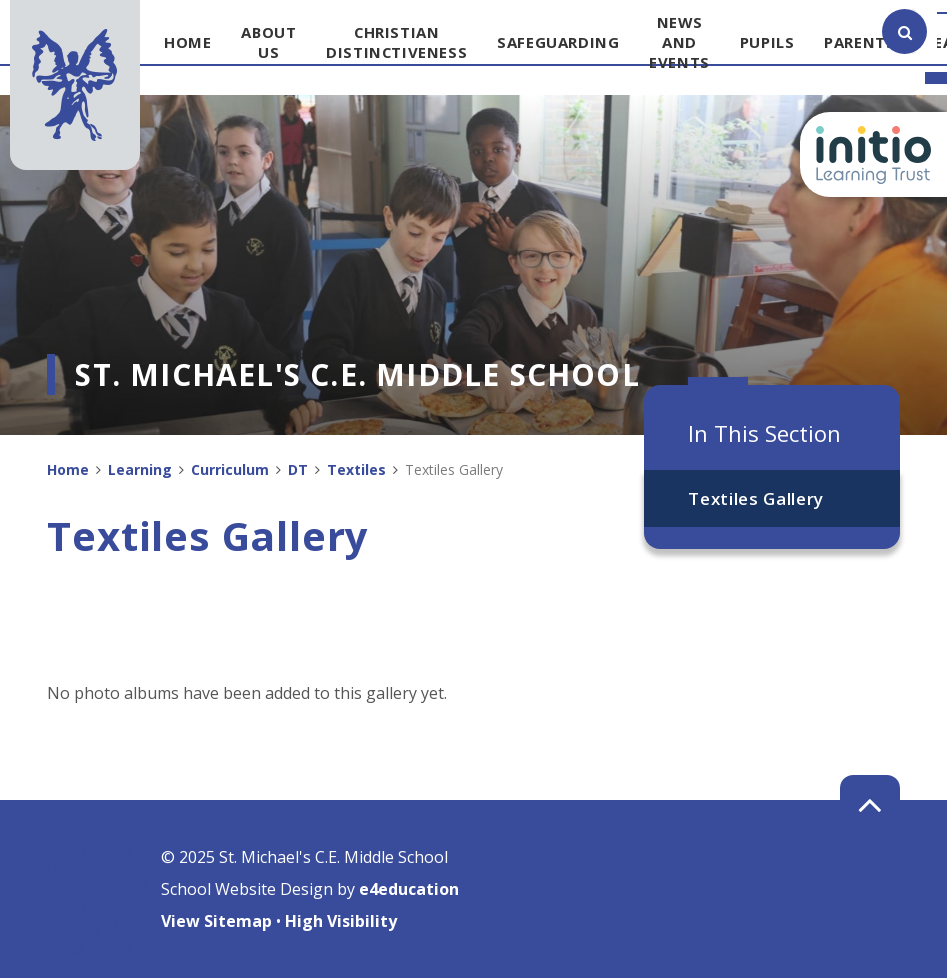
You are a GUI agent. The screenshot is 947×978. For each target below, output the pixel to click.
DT (298, 469)
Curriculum (230, 469)
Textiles (356, 469)
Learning (140, 469)
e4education (409, 889)
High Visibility (341, 921)
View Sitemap (216, 921)
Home (68, 469)
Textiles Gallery (756, 498)
